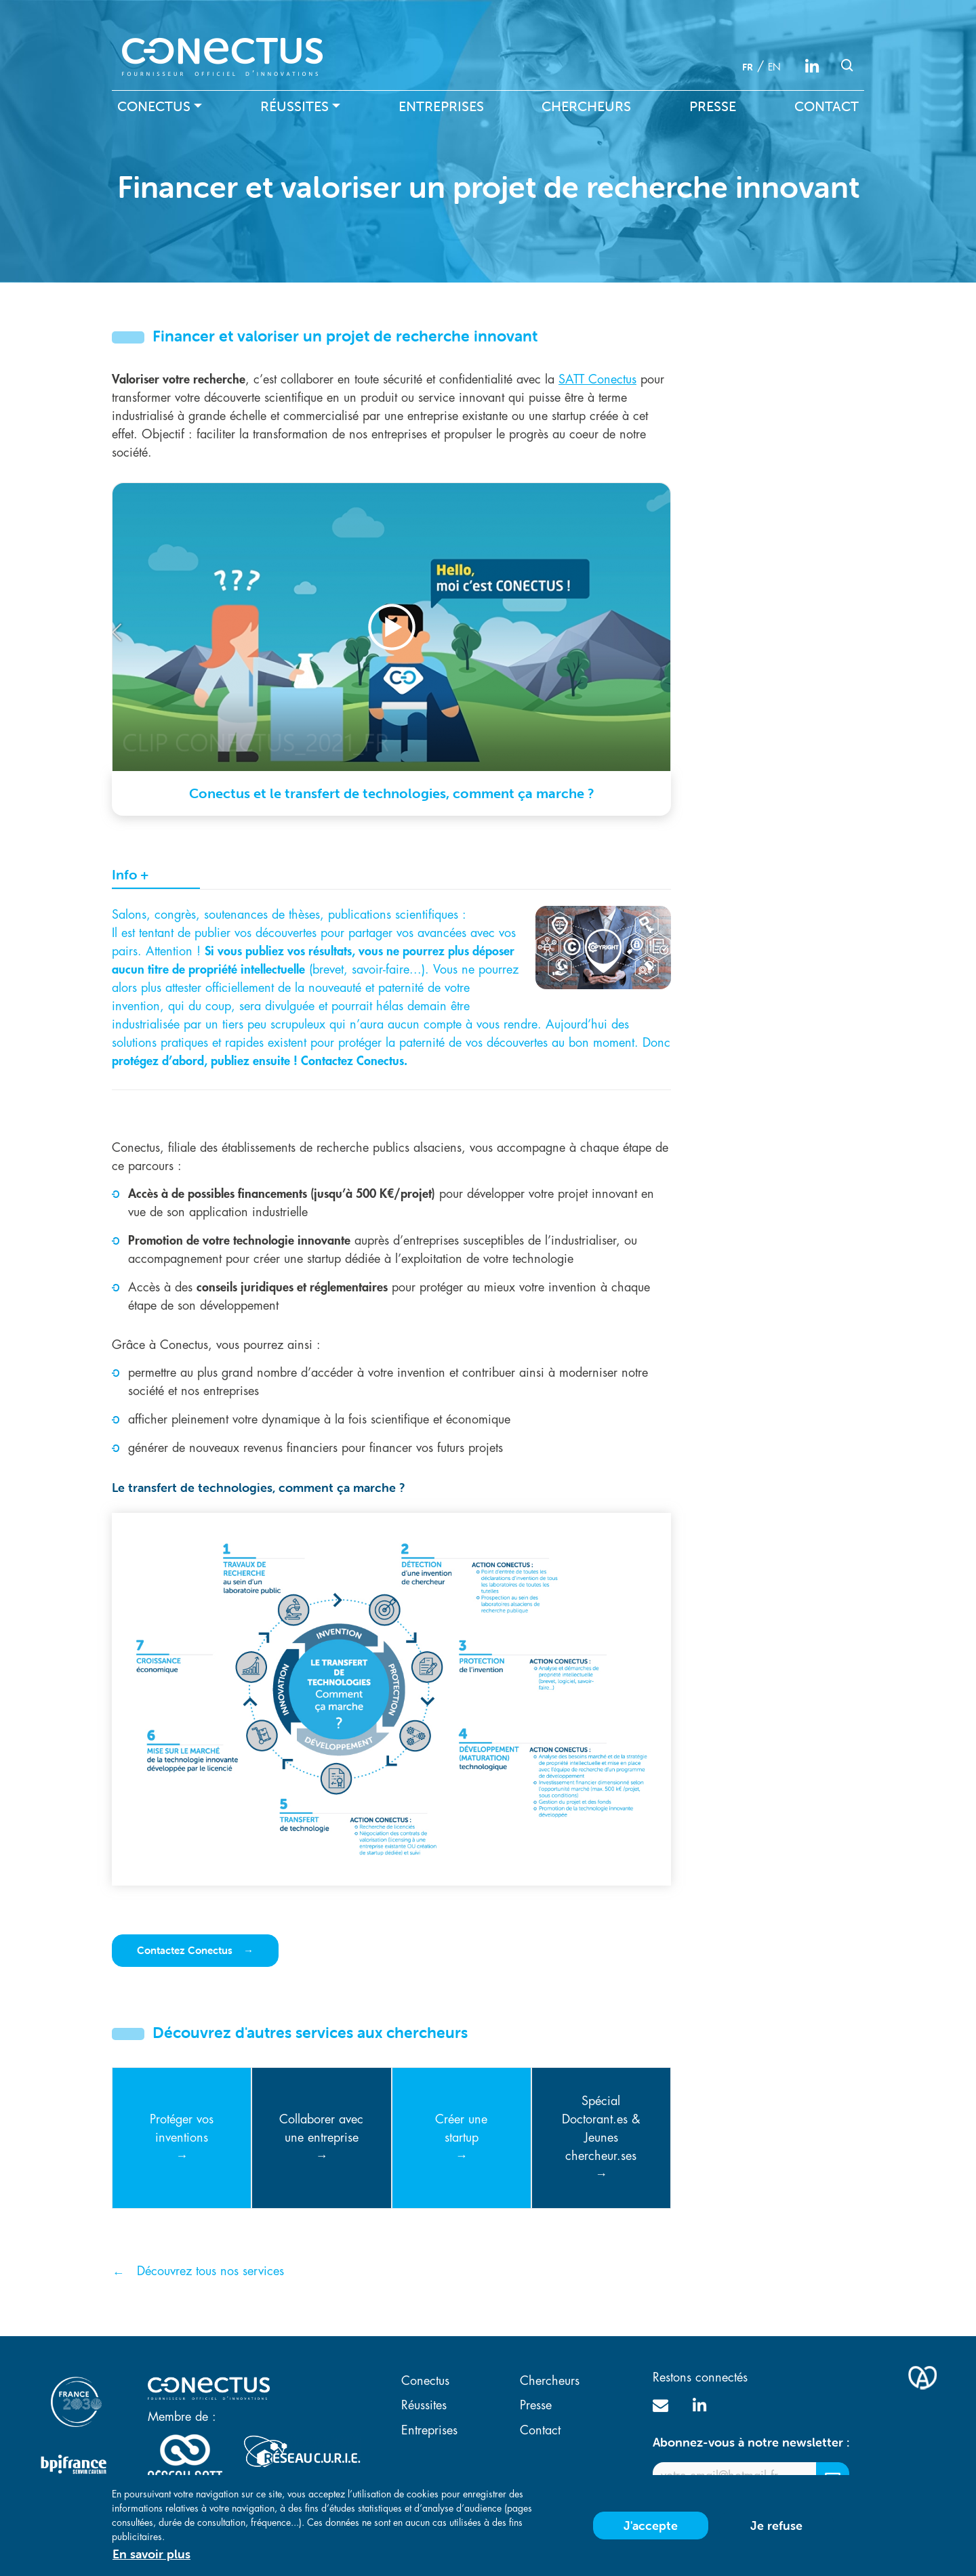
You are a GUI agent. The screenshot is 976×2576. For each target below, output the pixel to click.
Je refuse (776, 2525)
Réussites (294, 106)
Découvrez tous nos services (210, 2271)
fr (747, 67)
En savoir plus (151, 2554)
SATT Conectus (597, 379)
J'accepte (651, 2525)
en (774, 67)
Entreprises (441, 106)
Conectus (153, 106)
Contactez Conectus (186, 1950)
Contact (826, 106)
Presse (712, 106)
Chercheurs (586, 106)
